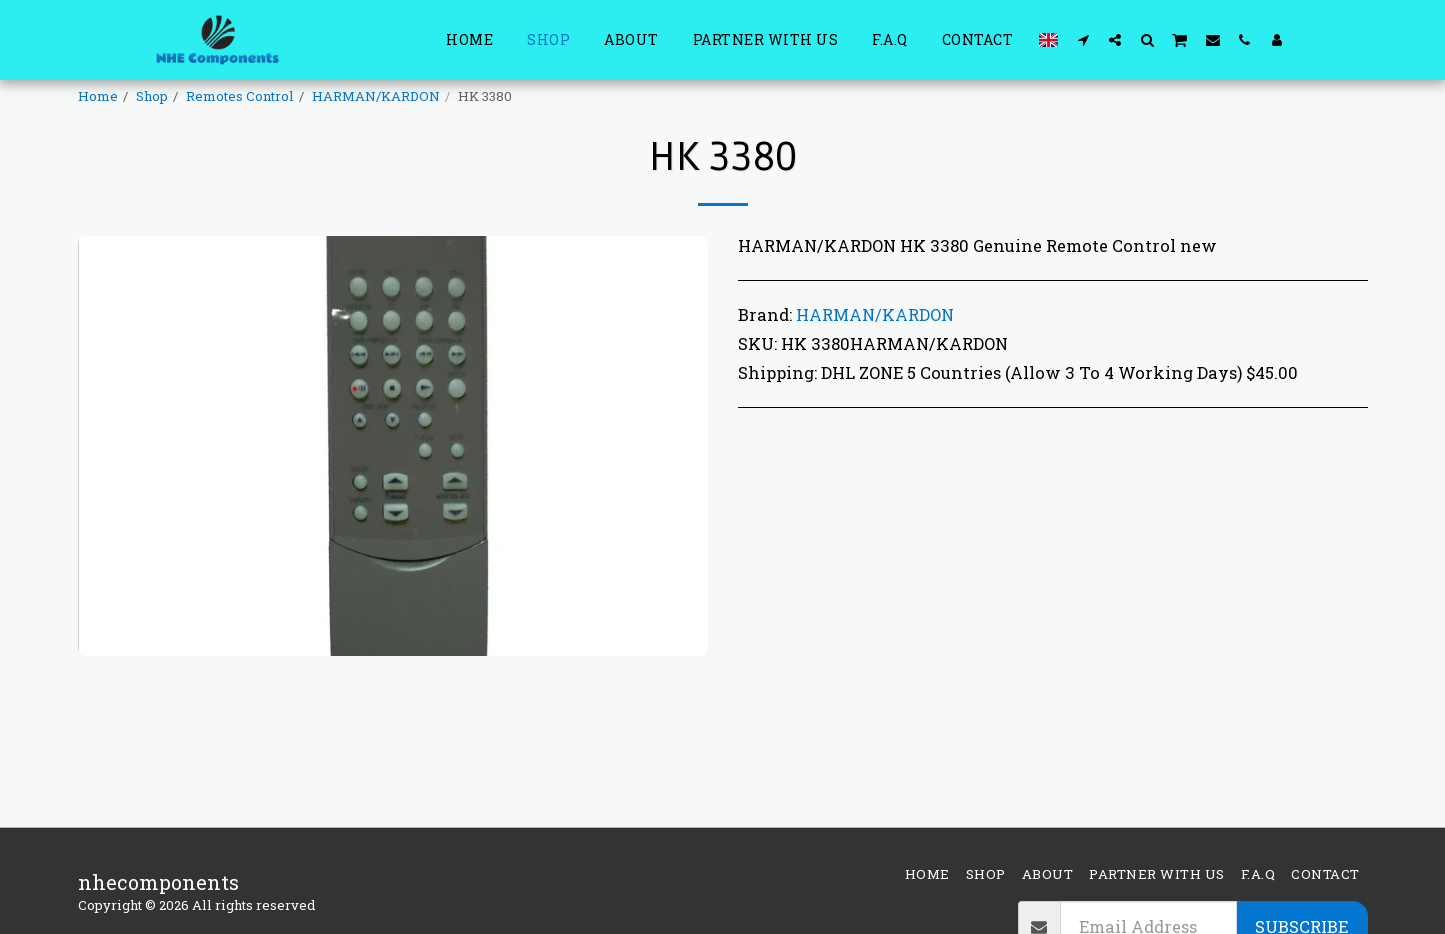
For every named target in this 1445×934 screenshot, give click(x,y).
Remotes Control (240, 96)
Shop (152, 96)
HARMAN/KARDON (376, 96)
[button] (1083, 39)
